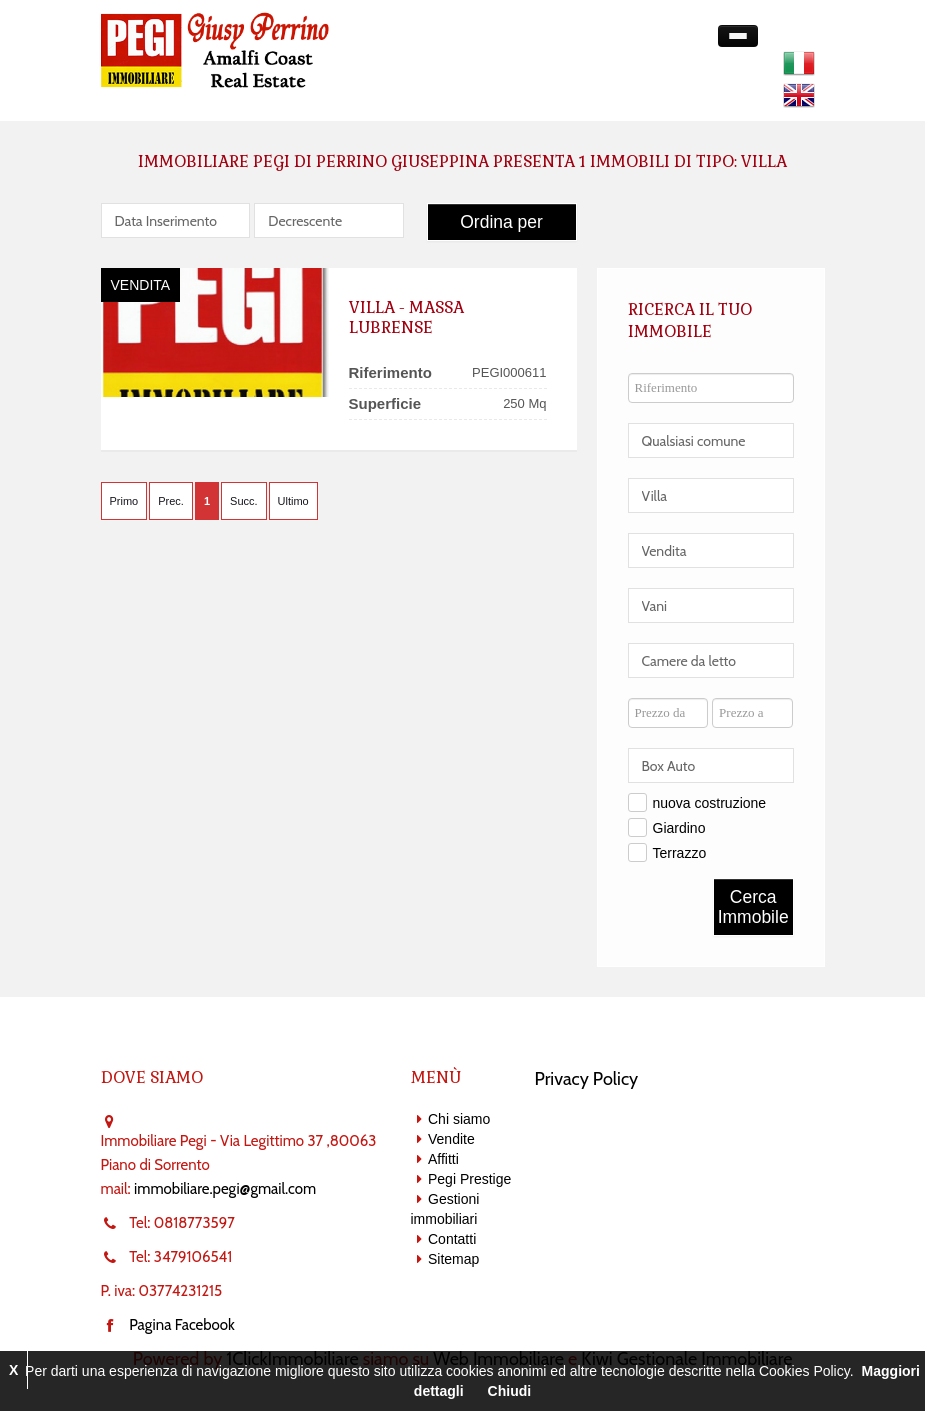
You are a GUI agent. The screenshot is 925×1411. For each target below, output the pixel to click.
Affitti (443, 1159)
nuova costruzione (710, 803)
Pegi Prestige (469, 1179)
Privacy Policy (587, 1079)
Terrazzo (680, 853)
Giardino (679, 828)
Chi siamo (459, 1119)
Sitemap (453, 1259)
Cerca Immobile (753, 907)
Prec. (171, 501)
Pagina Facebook (182, 1325)
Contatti (452, 1239)
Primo (124, 501)
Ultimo (293, 501)
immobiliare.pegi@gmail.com (225, 1189)
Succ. (244, 501)
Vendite (451, 1139)
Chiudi (510, 1391)
